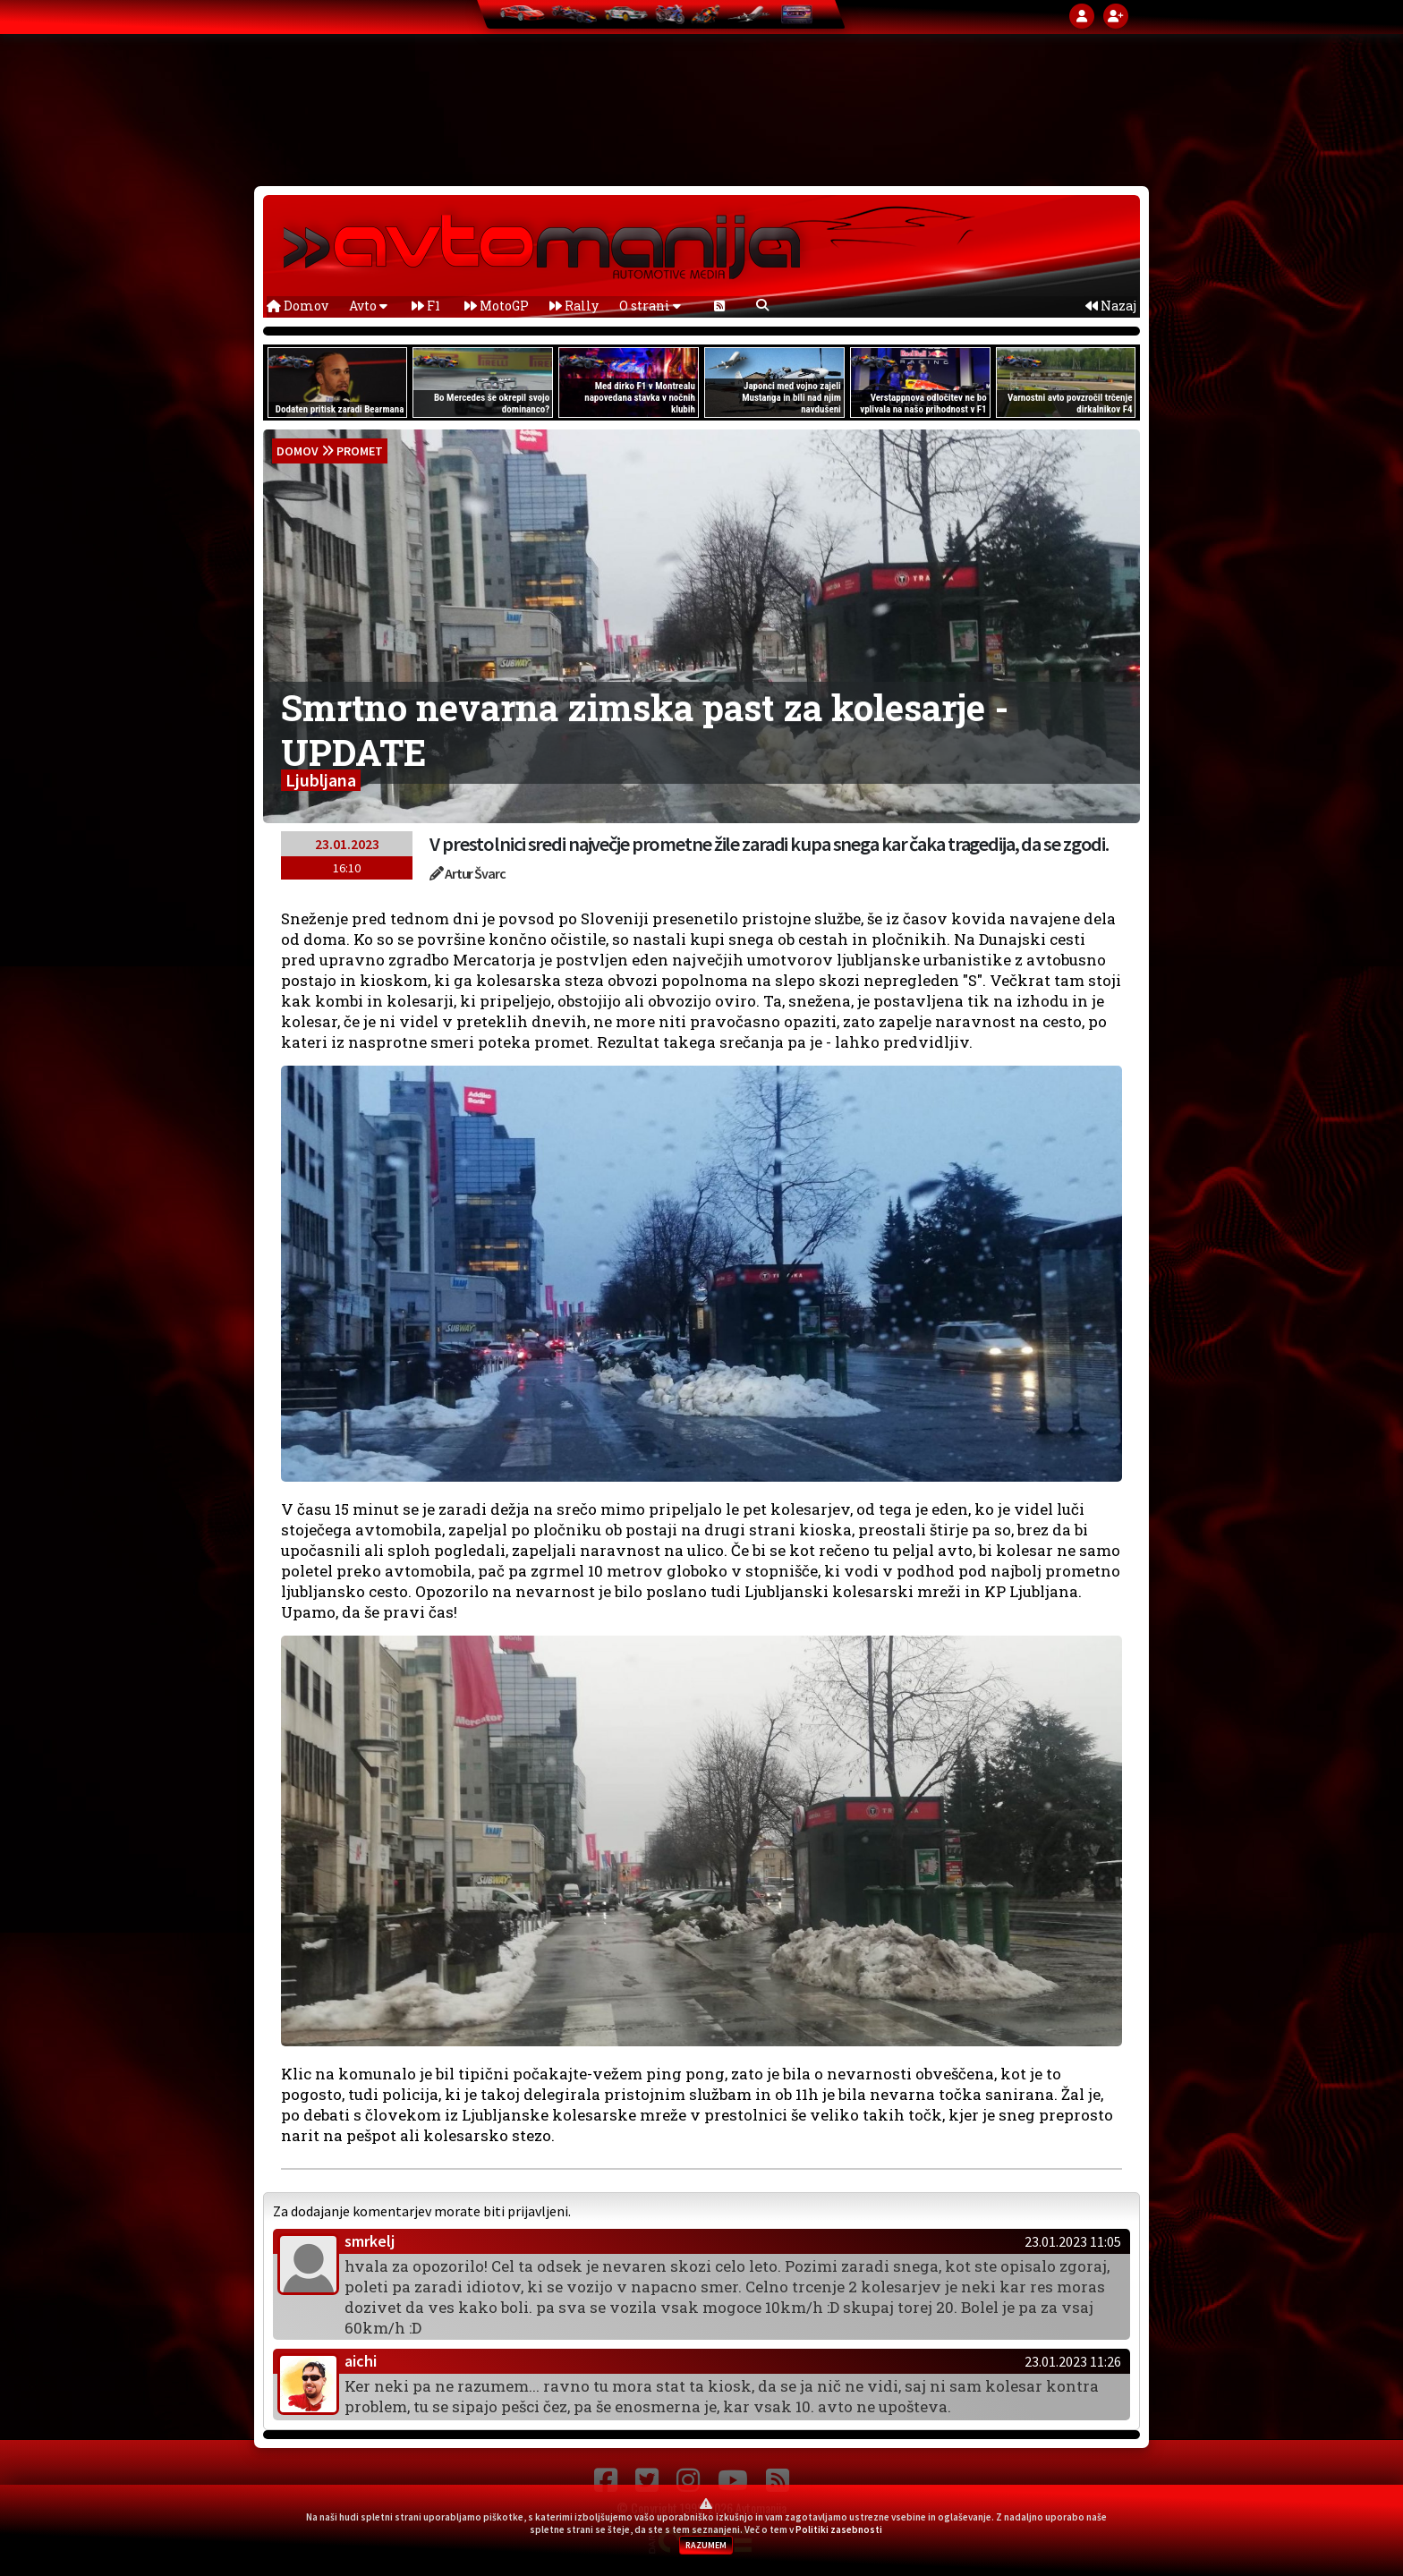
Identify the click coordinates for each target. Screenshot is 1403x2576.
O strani (650, 305)
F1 (426, 305)
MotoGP (496, 305)
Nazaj (1110, 305)
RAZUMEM (706, 2545)
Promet (359, 451)
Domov (297, 305)
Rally (574, 305)
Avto (368, 305)
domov (297, 451)
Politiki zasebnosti (838, 2529)
